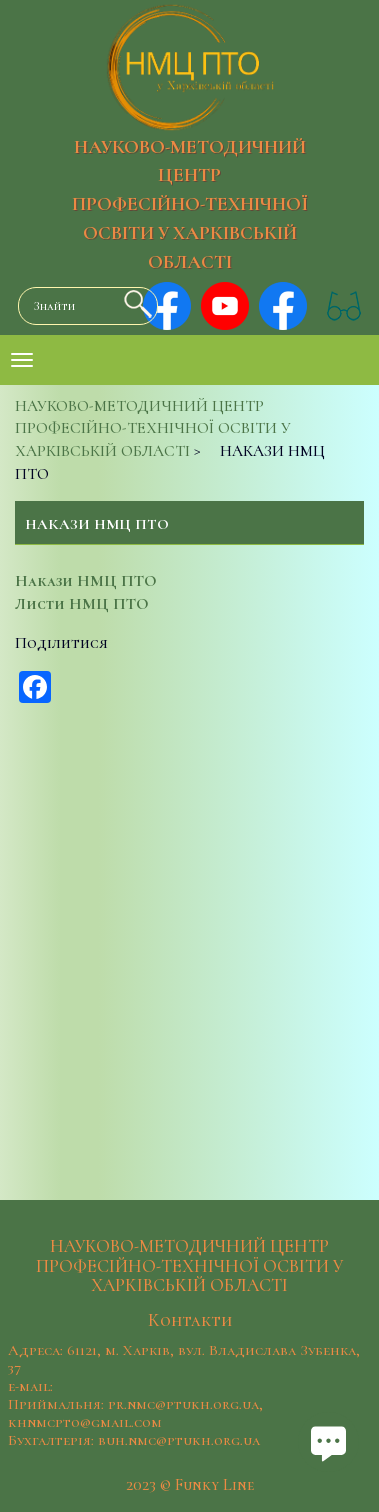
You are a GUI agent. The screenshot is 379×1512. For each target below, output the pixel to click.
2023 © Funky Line (190, 1485)
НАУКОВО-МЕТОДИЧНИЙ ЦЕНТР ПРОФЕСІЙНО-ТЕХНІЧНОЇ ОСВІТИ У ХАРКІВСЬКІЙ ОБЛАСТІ (190, 204)
